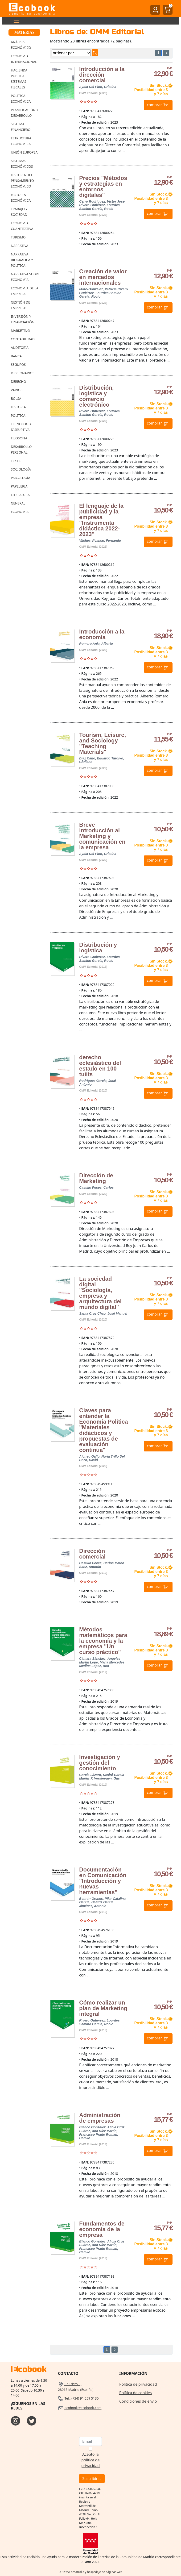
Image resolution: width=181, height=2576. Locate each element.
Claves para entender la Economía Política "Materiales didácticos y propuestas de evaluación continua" (103, 1430)
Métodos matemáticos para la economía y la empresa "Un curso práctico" (103, 1640)
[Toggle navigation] (15, 21)
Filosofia (19, 438)
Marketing (20, 330)
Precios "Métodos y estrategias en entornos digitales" (103, 186)
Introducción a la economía (101, 634)
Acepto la (90, 2460)
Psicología (20, 477)
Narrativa (19, 245)
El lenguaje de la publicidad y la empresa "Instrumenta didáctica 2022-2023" (101, 520)
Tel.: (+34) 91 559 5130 (78, 2398)
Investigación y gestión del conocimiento (99, 1763)
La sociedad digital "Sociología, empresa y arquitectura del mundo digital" (100, 1292)
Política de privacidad (138, 2384)
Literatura (20, 494)
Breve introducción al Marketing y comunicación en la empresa (102, 835)
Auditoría (20, 347)
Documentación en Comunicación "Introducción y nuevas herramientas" (102, 1880)
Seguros (18, 364)
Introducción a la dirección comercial (101, 74)
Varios (16, 390)
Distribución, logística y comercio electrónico (96, 396)
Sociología (21, 469)
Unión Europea (24, 152)
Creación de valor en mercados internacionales (103, 277)
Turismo (18, 237)
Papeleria (19, 486)
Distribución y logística (98, 948)
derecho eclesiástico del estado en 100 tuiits (100, 1065)
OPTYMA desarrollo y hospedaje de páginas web (90, 2572)
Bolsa (16, 398)
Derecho (18, 381)
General (18, 503)
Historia (18, 407)
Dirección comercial (92, 1554)
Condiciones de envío (138, 2401)
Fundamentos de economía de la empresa (101, 2229)
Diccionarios (22, 373)
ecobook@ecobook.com (79, 2407)
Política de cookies (135, 2392)
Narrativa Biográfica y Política (22, 260)
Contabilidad (23, 339)
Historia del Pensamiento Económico (22, 180)
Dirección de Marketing (96, 1178)
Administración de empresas (99, 2118)
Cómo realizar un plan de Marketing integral (103, 2008)
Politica (18, 415)
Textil (16, 461)
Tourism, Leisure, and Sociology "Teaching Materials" (102, 743)
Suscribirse (92, 2478)
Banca (16, 356)
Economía (20, 511)
